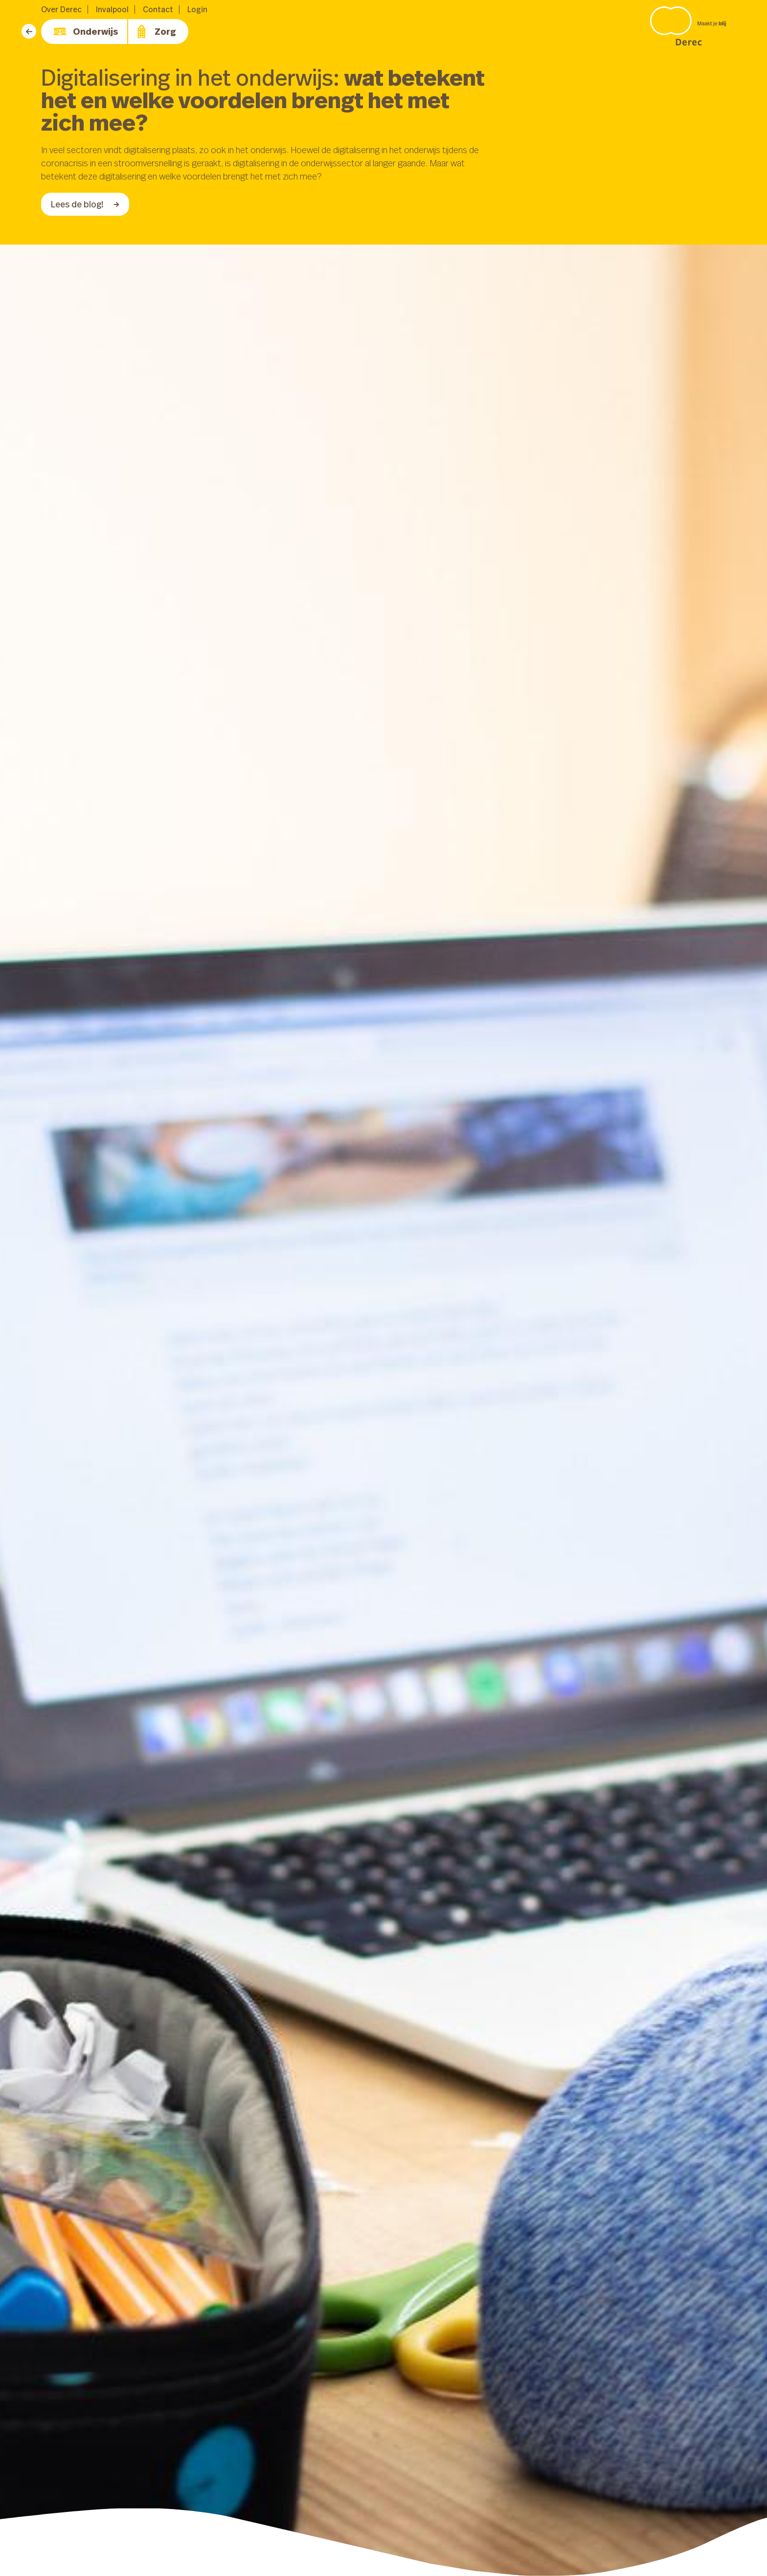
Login (197, 9)
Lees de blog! (85, 204)
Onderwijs (85, 31)
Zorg (155, 31)
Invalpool (112, 9)
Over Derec (61, 9)
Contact (158, 9)
